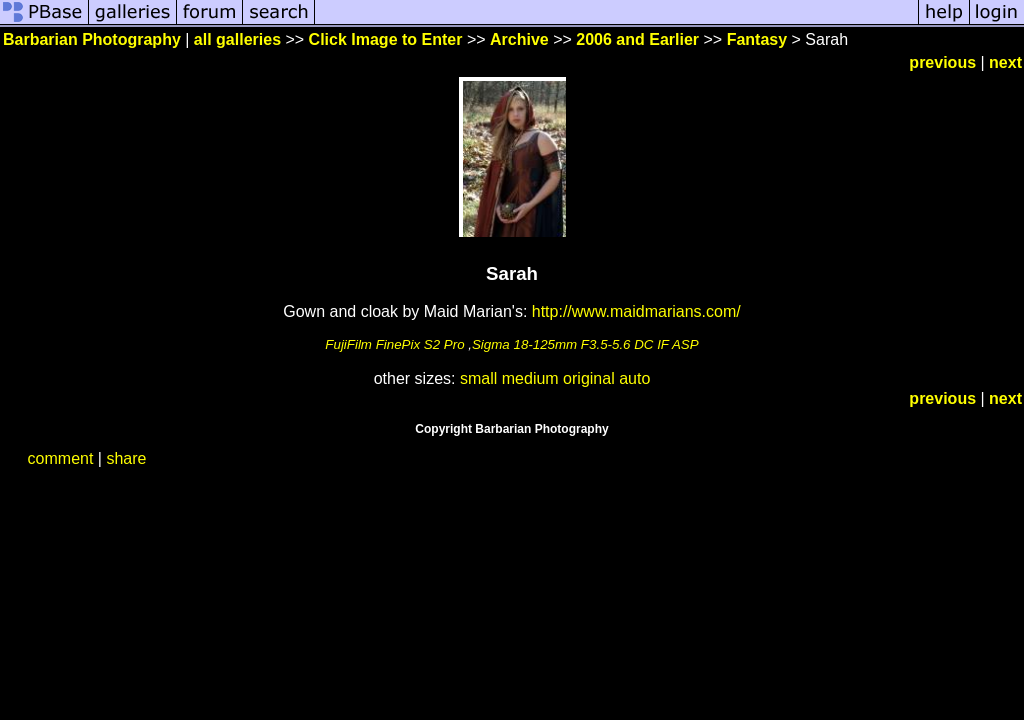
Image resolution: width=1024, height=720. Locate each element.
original (589, 378)
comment (61, 458)
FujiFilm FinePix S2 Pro (394, 344)
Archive (519, 39)
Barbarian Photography (92, 39)
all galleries (237, 39)
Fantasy (757, 39)
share (126, 458)
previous (942, 62)
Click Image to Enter (386, 39)
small (478, 378)
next (1005, 62)
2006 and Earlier (637, 39)
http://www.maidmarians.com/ (636, 311)
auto (634, 378)
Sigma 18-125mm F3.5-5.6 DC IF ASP (585, 344)
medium (530, 378)
